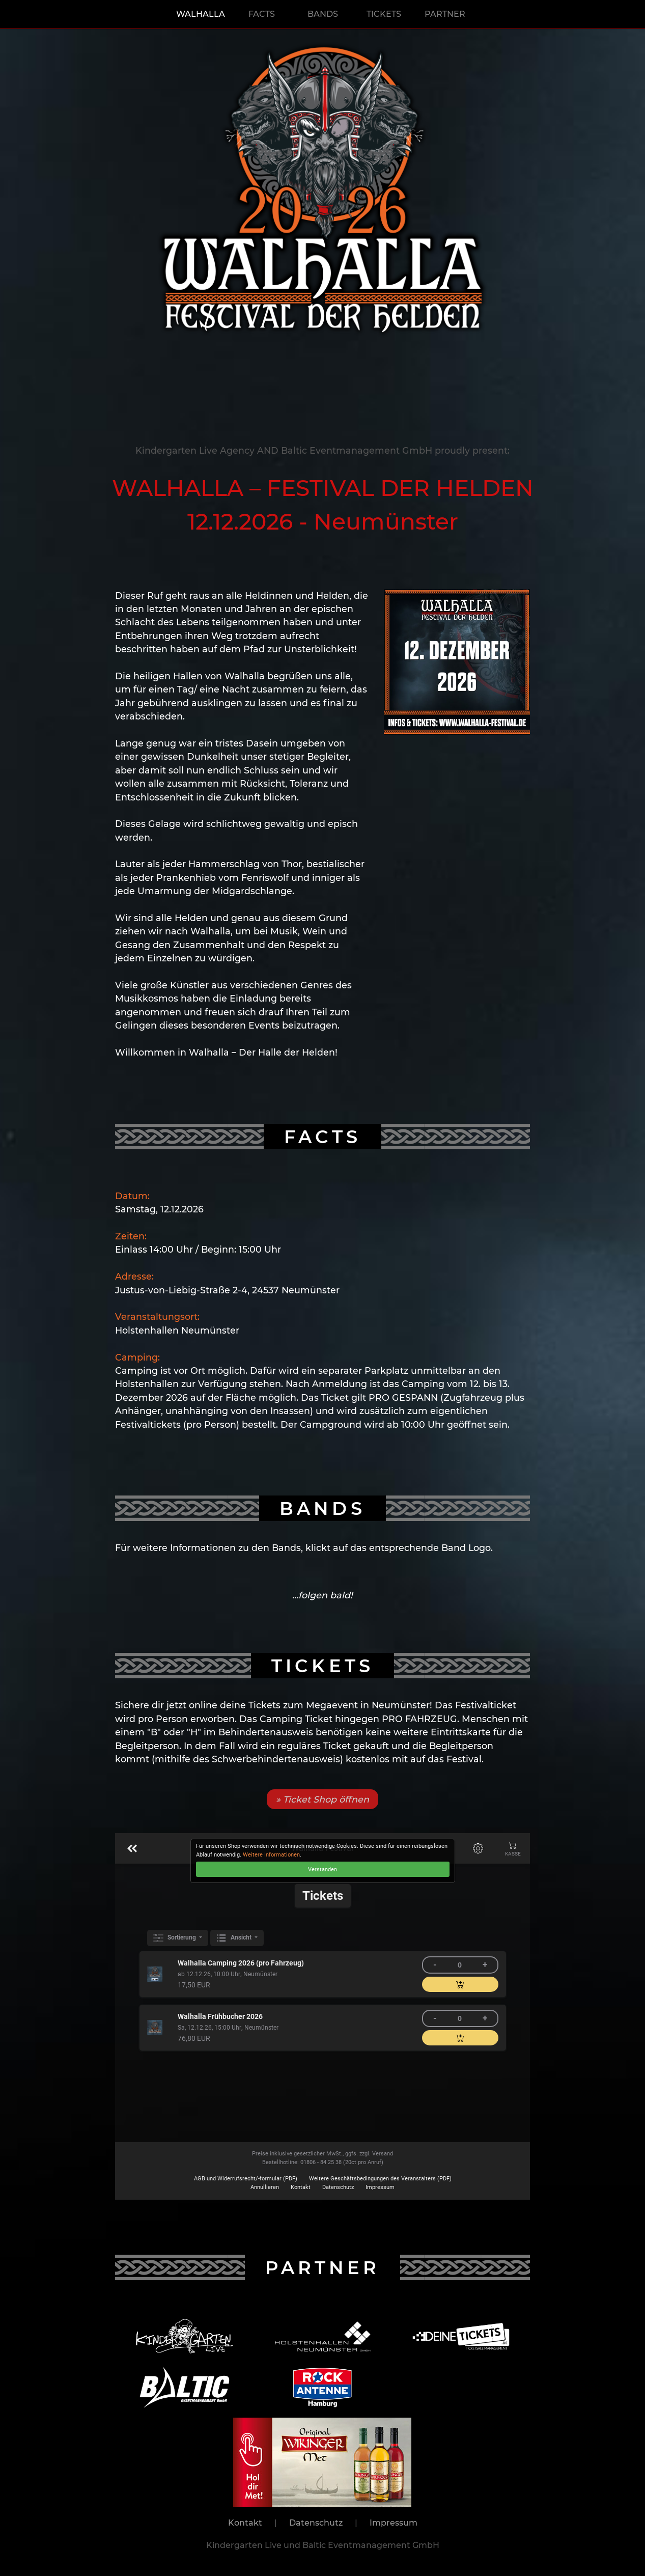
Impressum (393, 2523)
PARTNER (445, 14)
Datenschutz (316, 2523)
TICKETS (384, 14)
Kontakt (245, 2523)
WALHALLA (200, 14)
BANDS (322, 14)
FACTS (261, 14)
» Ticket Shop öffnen (322, 1799)
